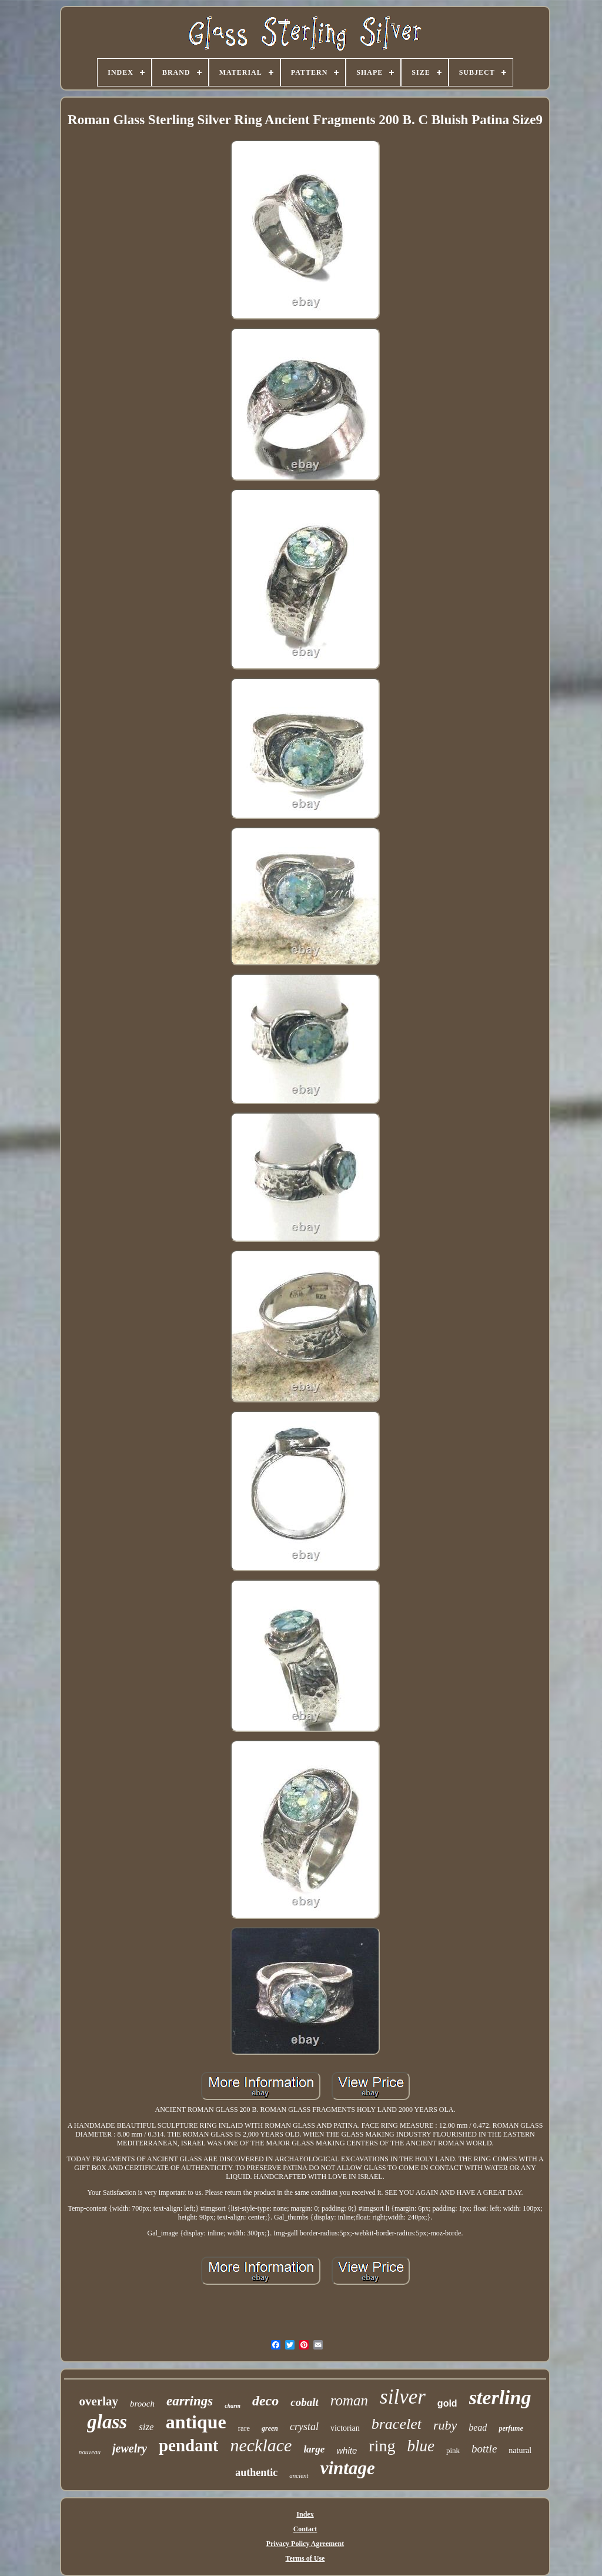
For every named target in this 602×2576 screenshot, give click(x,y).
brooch (142, 2403)
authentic (256, 2472)
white (346, 2450)
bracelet (397, 2423)
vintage (347, 2468)
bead (478, 2427)
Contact (305, 2529)
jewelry (129, 2448)
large (314, 2449)
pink (453, 2450)
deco (265, 2400)
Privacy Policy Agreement (305, 2544)
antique (196, 2421)
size (146, 2426)
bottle (484, 2448)
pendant (189, 2445)
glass (107, 2421)
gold (447, 2403)
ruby (445, 2425)
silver (403, 2396)
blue (420, 2446)
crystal (304, 2426)
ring (382, 2446)
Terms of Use (305, 2558)
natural (520, 2450)
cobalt (304, 2402)
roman (349, 2400)
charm (232, 2405)
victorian (345, 2428)
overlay (98, 2401)
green (270, 2428)
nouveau (90, 2451)
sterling (500, 2397)
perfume (511, 2428)
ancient (298, 2475)
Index (304, 2514)
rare (244, 2428)
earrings (189, 2401)
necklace (261, 2445)
